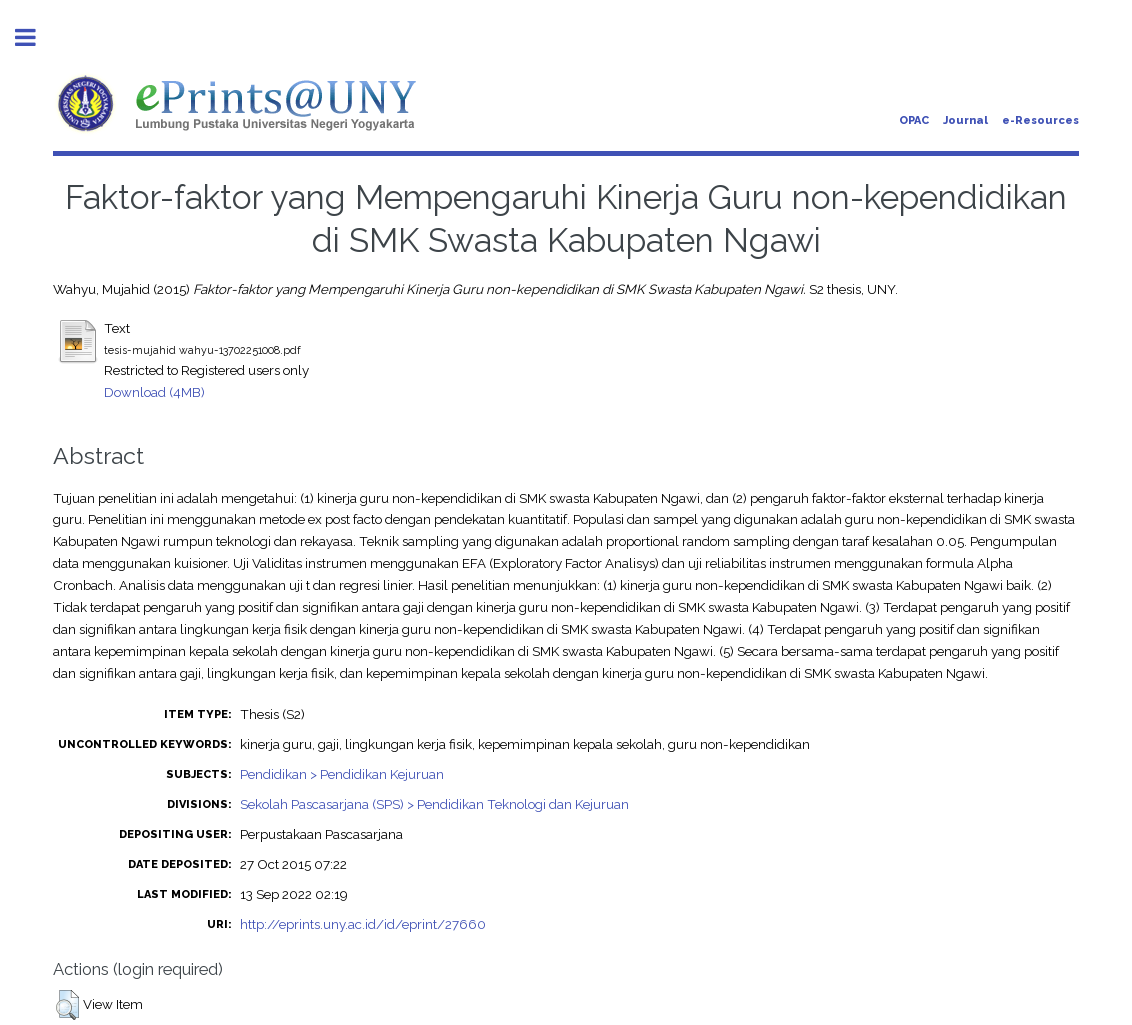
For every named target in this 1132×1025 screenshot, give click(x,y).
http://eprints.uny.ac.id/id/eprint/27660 (363, 924)
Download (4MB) (154, 392)
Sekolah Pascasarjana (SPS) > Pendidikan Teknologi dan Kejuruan (434, 804)
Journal (965, 120)
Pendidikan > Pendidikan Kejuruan (342, 774)
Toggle (36, 37)
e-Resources (1040, 120)
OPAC (914, 120)
